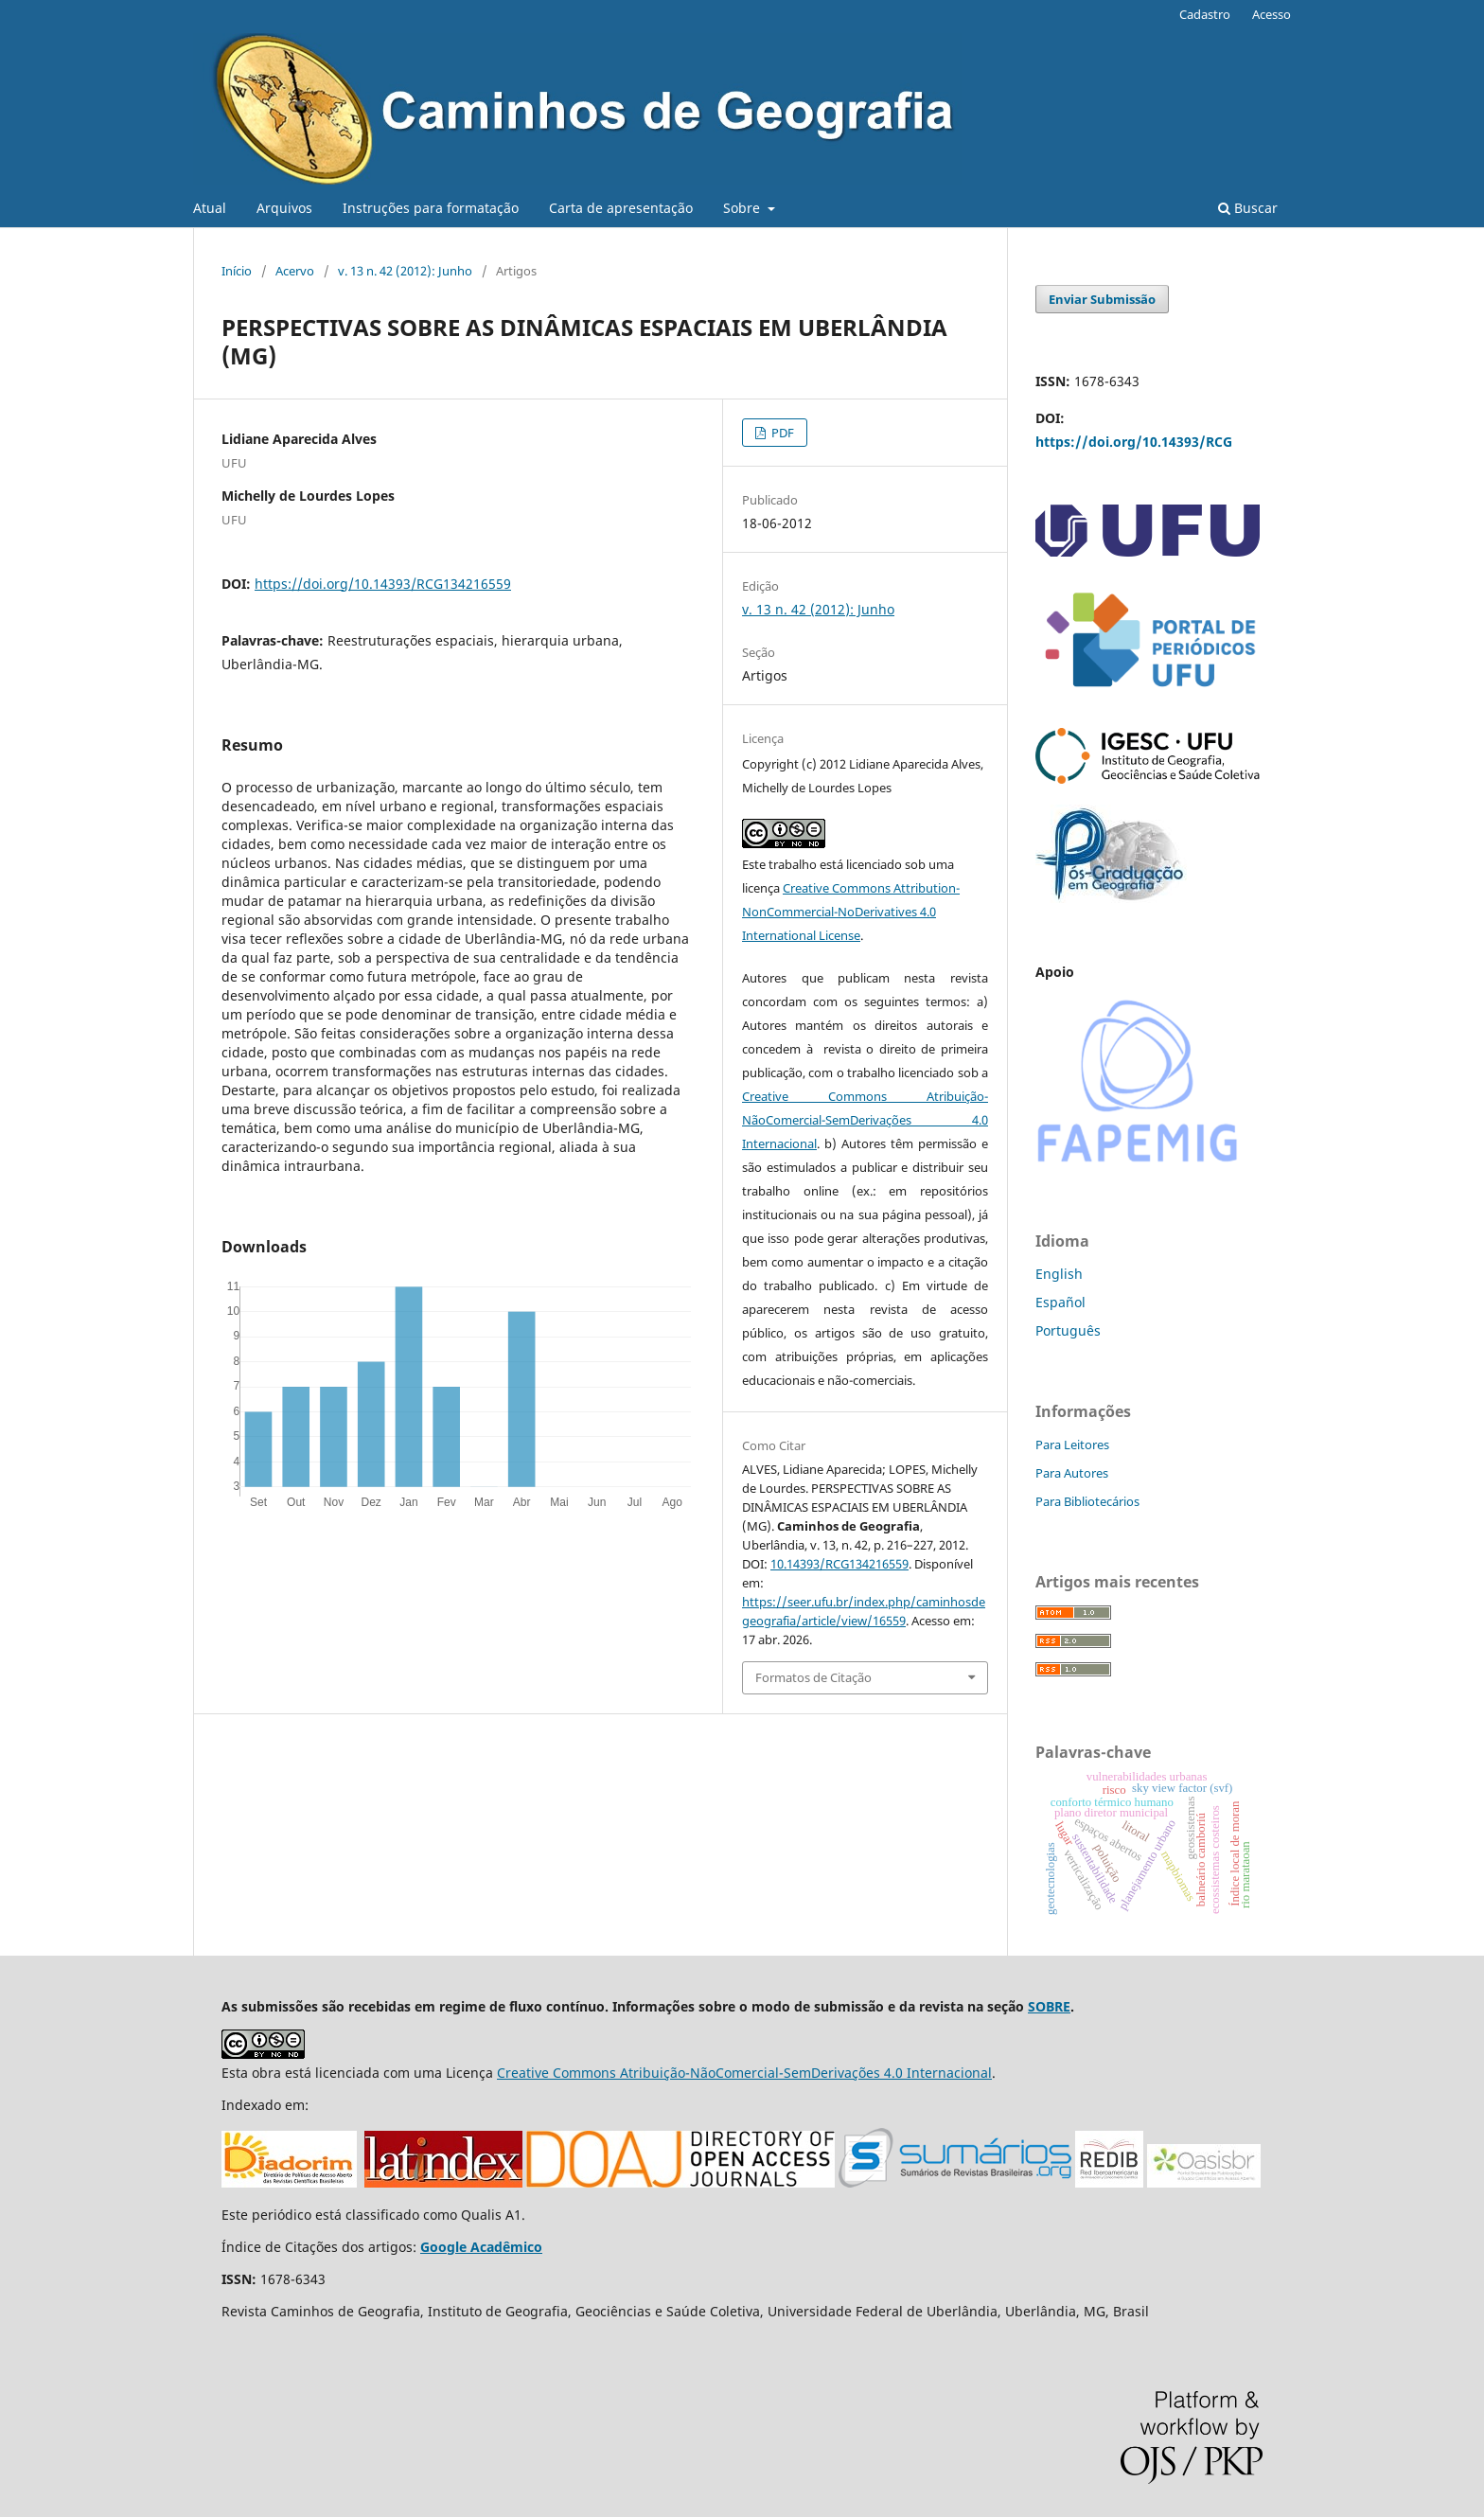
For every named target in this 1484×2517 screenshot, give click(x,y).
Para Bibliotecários (1087, 1501)
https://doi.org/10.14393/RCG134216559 (383, 584)
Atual (209, 208)
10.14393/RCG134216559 (839, 1563)
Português (1068, 1330)
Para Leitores (1072, 1444)
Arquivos (284, 208)
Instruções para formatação (431, 208)
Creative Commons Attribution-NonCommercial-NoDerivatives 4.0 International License (851, 911)
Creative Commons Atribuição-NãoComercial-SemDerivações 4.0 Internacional (865, 1120)
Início (236, 270)
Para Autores (1071, 1472)
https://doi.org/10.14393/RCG (1133, 442)
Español (1060, 1302)
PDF (781, 432)
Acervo (294, 270)
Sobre (743, 208)
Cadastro (1204, 14)
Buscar (1248, 208)
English (1059, 1274)
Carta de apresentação (621, 208)
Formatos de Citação (813, 1677)
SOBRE (1049, 2006)
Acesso (1271, 14)
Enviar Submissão (1102, 299)
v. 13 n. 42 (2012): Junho (405, 270)
